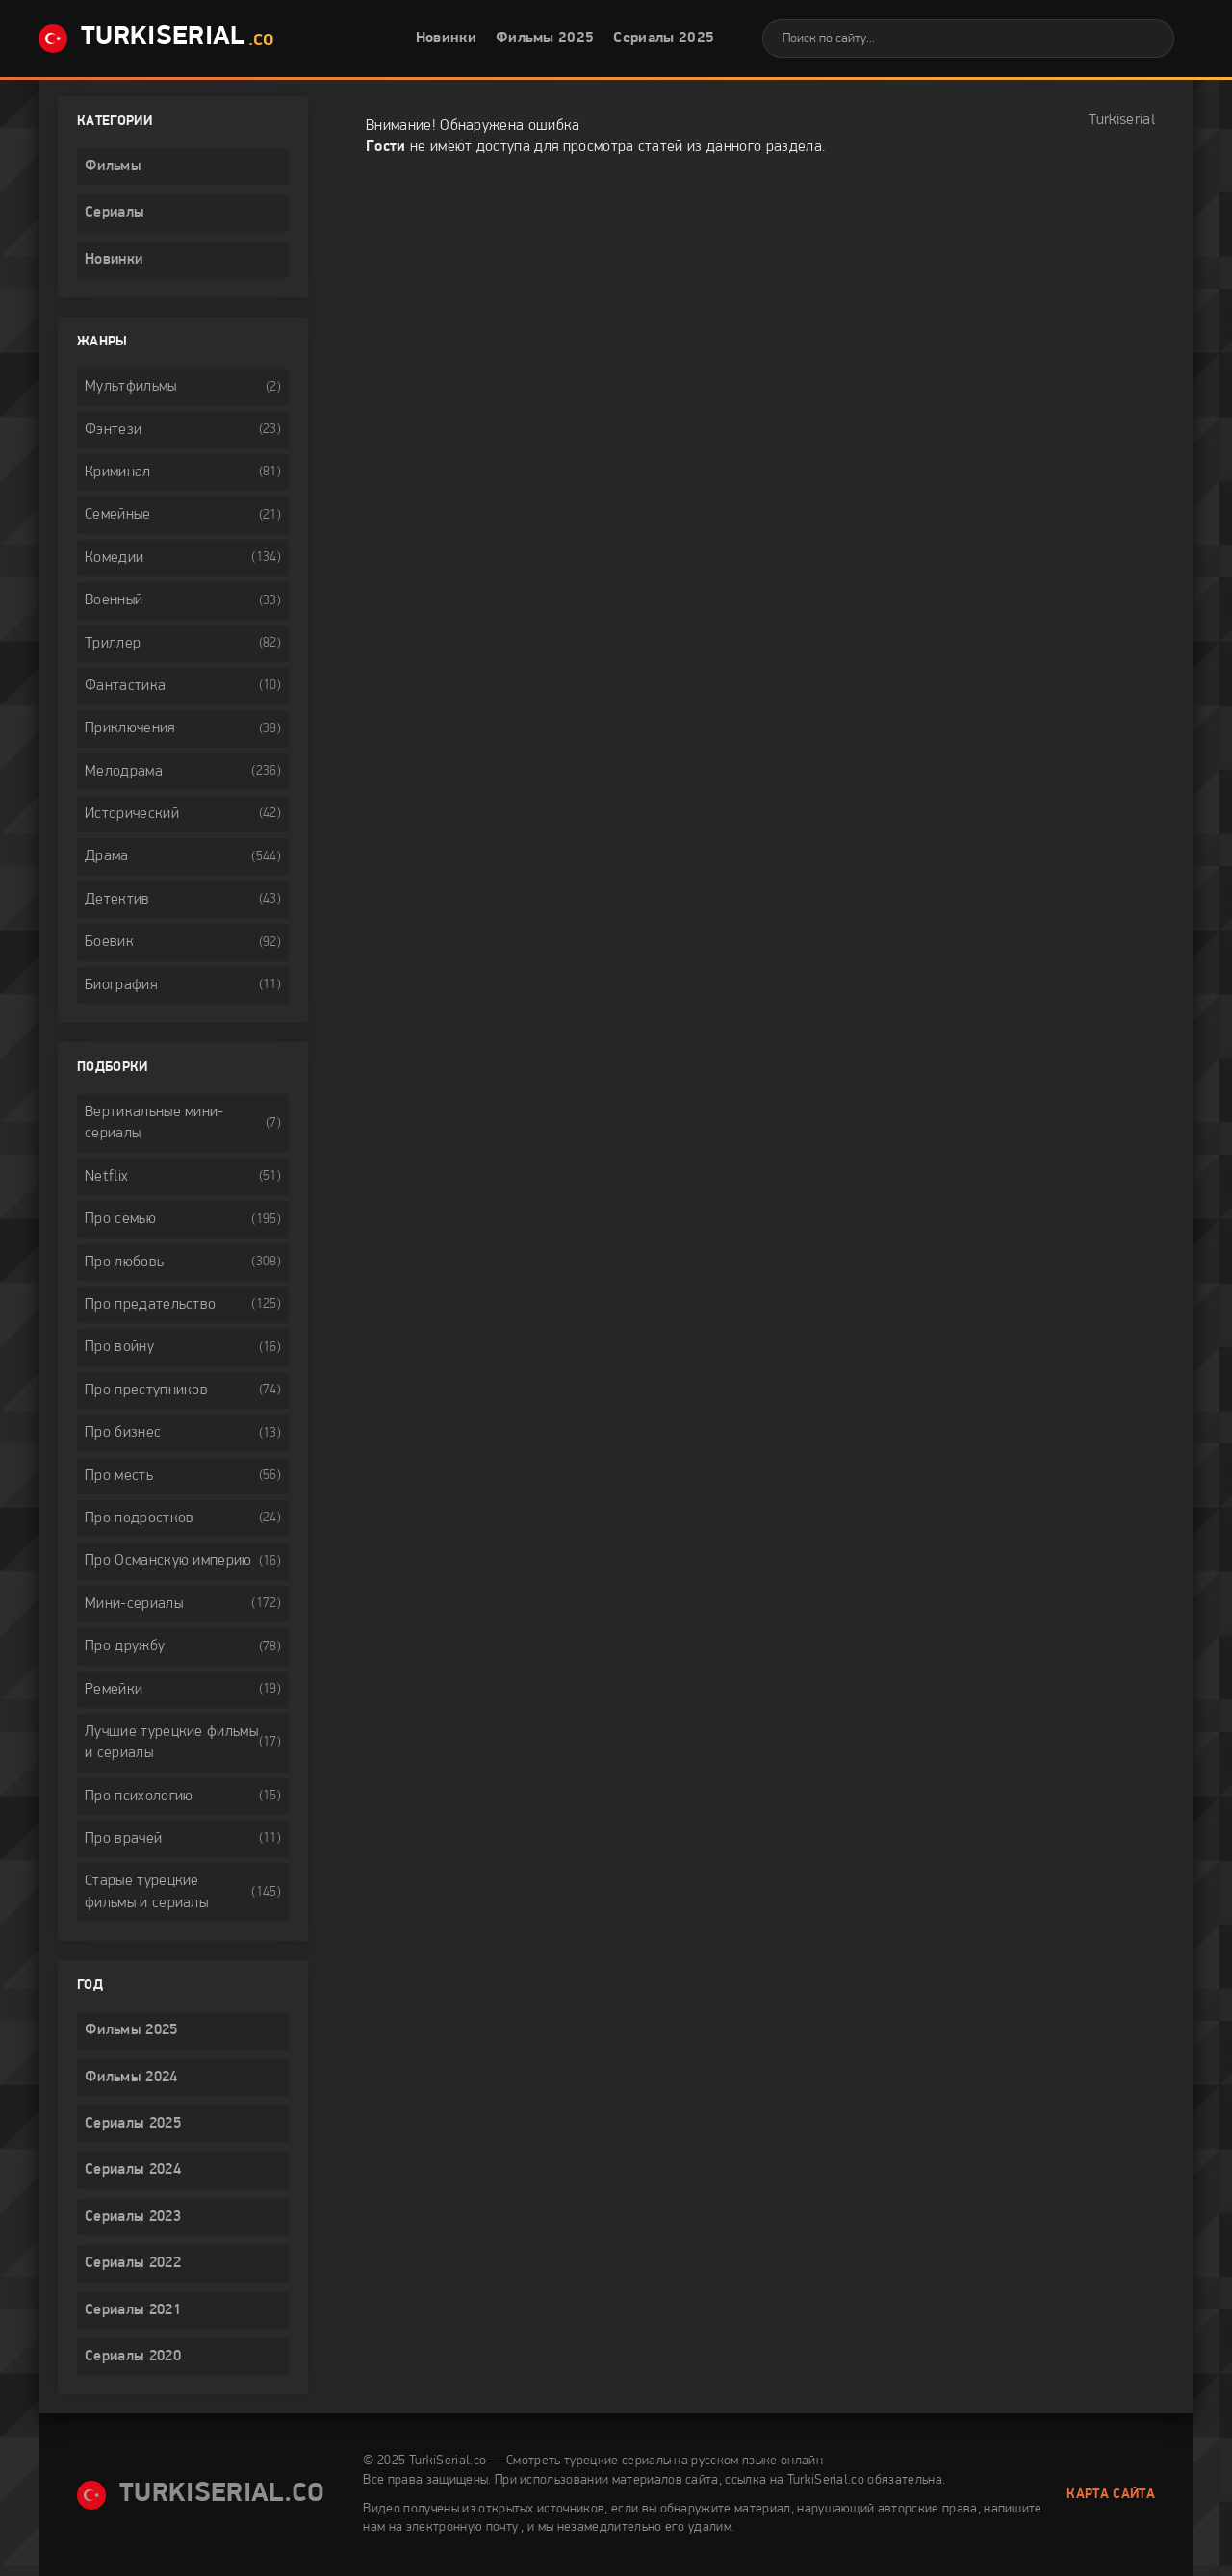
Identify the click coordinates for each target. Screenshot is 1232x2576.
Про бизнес (123, 1433)
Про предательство (150, 1305)
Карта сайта (1110, 2494)
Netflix (106, 1177)
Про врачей (123, 1839)
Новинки (446, 38)
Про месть (119, 1476)
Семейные (118, 515)
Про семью (120, 1219)
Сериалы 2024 (133, 2170)
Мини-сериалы (134, 1604)
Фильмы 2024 (131, 2077)
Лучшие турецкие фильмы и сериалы (171, 1742)
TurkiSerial (156, 39)
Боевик (109, 942)
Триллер (113, 643)
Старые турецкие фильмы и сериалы (146, 1892)
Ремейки (113, 1689)
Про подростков (139, 1518)
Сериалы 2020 (133, 2356)
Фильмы (113, 166)
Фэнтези (113, 430)
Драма (107, 856)
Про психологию (138, 1796)
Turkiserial (1122, 120)
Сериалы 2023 (133, 2217)
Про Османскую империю (168, 1561)
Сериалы (114, 212)
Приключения (130, 728)
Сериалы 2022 (133, 2263)
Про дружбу (125, 1646)
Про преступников (146, 1390)
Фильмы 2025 (545, 38)
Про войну (119, 1347)
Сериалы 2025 (663, 38)
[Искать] (1145, 38)
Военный (113, 600)
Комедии (114, 558)
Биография (121, 985)
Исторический (132, 814)
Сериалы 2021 (133, 2310)
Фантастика (125, 686)
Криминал (118, 472)
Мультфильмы (131, 387)
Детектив (117, 899)
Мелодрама (124, 771)
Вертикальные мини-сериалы (154, 1123)
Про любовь (124, 1262)
